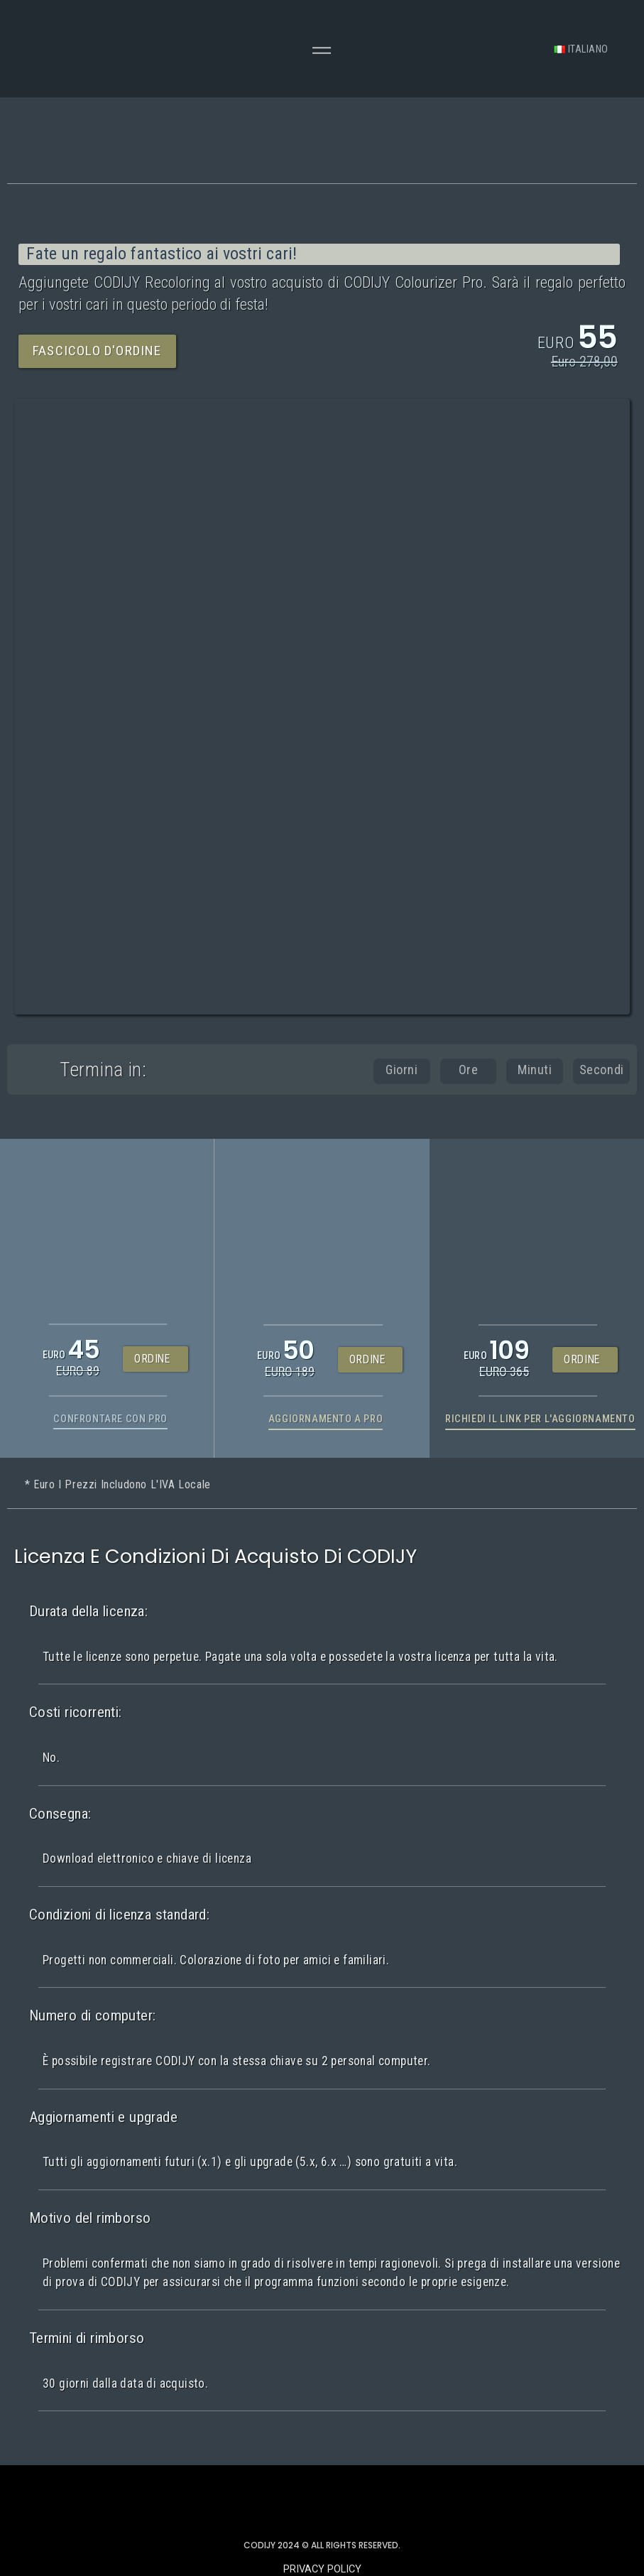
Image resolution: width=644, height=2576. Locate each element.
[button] (97, 351)
